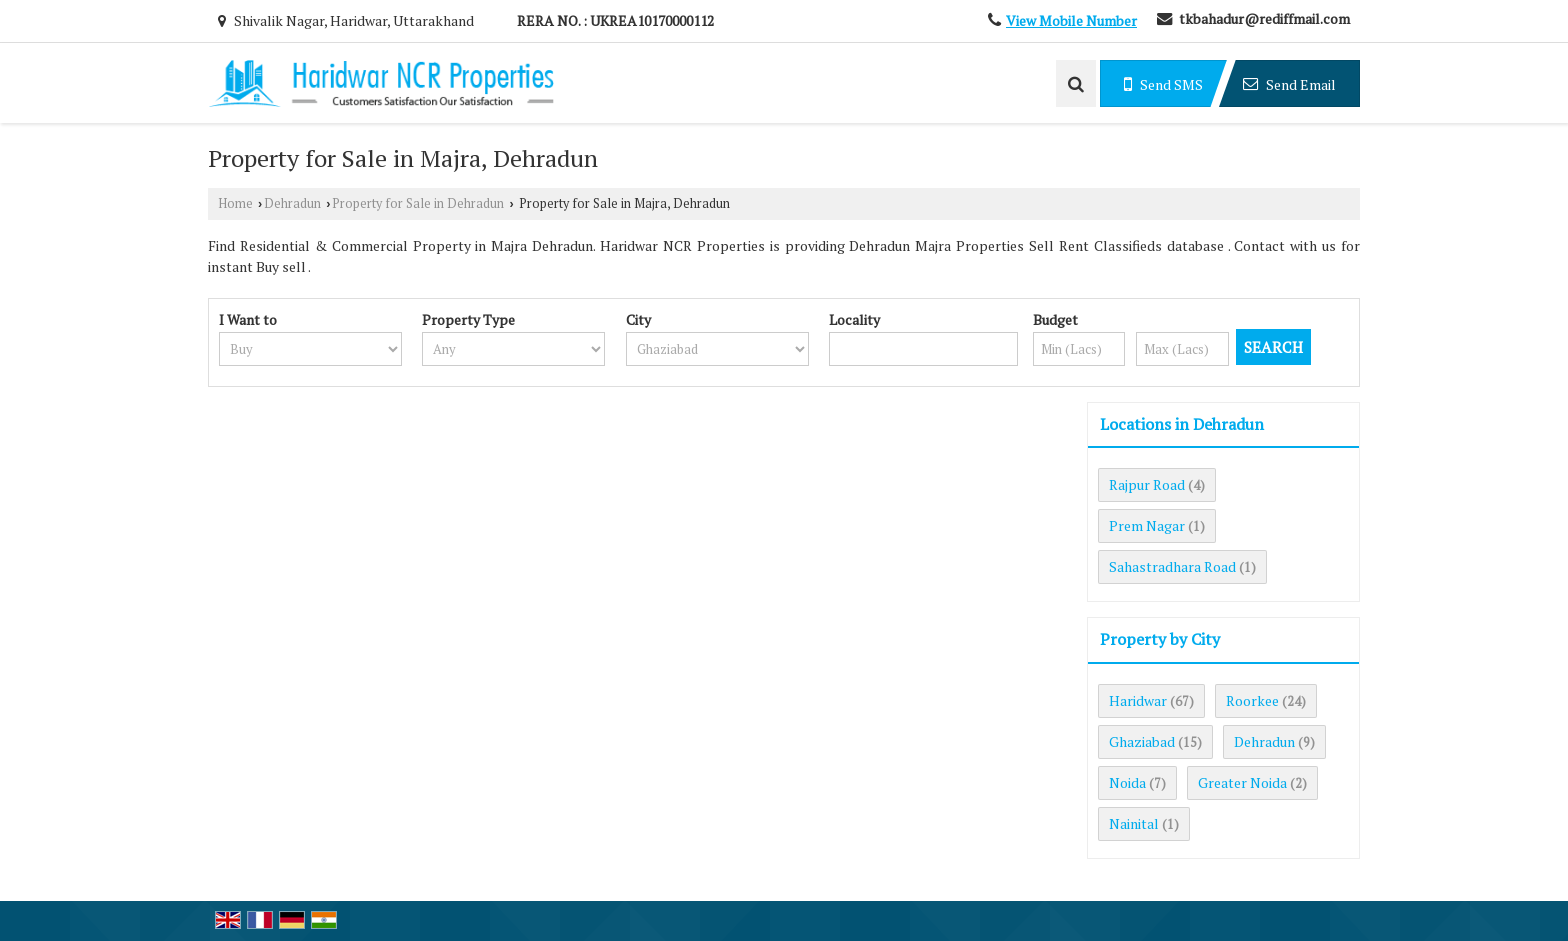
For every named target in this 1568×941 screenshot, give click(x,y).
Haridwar (1138, 700)
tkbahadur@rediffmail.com (1264, 18)
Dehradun (292, 203)
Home (235, 203)
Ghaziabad (1142, 741)
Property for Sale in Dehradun (418, 203)
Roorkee (1252, 700)
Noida (1127, 782)
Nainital (1134, 823)
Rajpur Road (1147, 484)
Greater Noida (1242, 782)
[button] (1071, 20)
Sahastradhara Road (1172, 566)
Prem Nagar (1147, 525)
